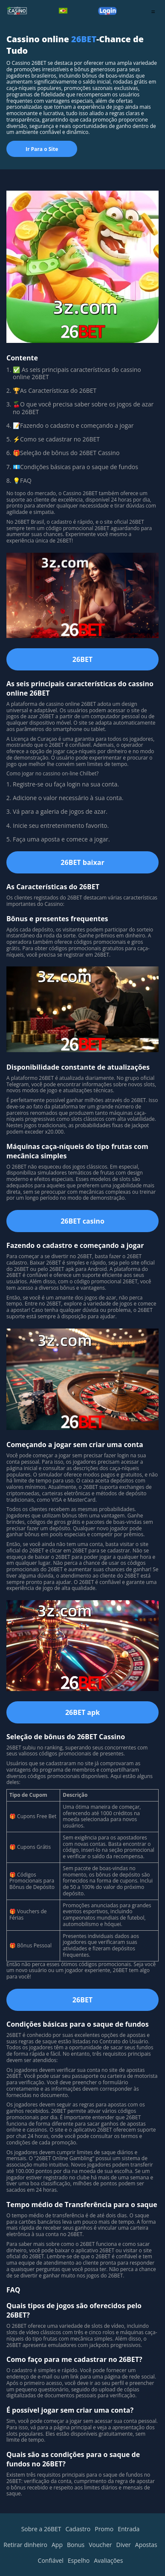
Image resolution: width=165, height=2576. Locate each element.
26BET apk (82, 1712)
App (57, 2545)
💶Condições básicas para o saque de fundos (76, 467)
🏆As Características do (46, 390)
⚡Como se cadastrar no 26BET (56, 439)
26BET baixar (82, 862)
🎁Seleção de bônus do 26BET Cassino (66, 453)
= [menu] (153, 11)
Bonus (75, 2545)
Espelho (79, 2560)
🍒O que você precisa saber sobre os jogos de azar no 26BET (83, 407)
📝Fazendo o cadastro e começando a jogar (74, 425)
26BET (88, 390)
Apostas (146, 2545)
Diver (123, 2545)
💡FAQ (22, 480)
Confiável (51, 2560)
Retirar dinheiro (25, 2545)
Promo (104, 2529)
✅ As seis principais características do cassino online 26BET (77, 373)
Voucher (100, 2545)
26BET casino (82, 1221)
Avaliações (108, 2560)
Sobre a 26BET (41, 2529)
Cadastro (77, 2529)
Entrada (128, 2529)
